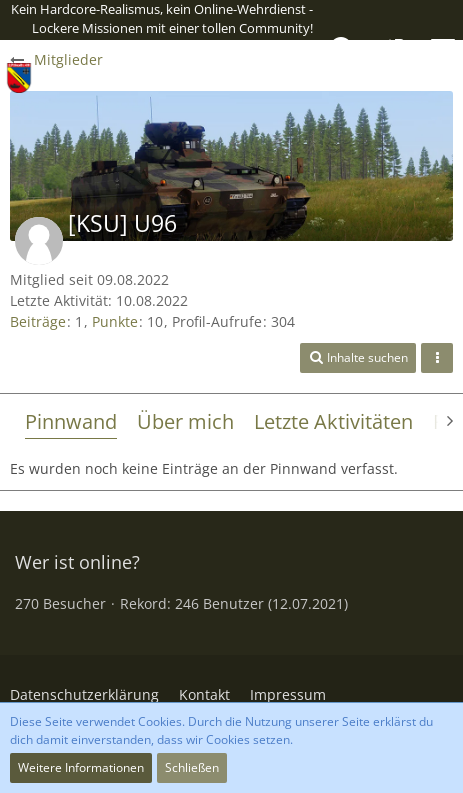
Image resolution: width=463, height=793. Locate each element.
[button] (443, 49)
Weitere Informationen (81, 767)
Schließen (192, 767)
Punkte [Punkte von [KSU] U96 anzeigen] (115, 321)
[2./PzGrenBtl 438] (19, 78)
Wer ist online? (77, 562)
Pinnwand (71, 421)
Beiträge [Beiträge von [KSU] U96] (38, 321)
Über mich (185, 421)
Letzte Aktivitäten (333, 421)
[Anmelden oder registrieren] (393, 49)
